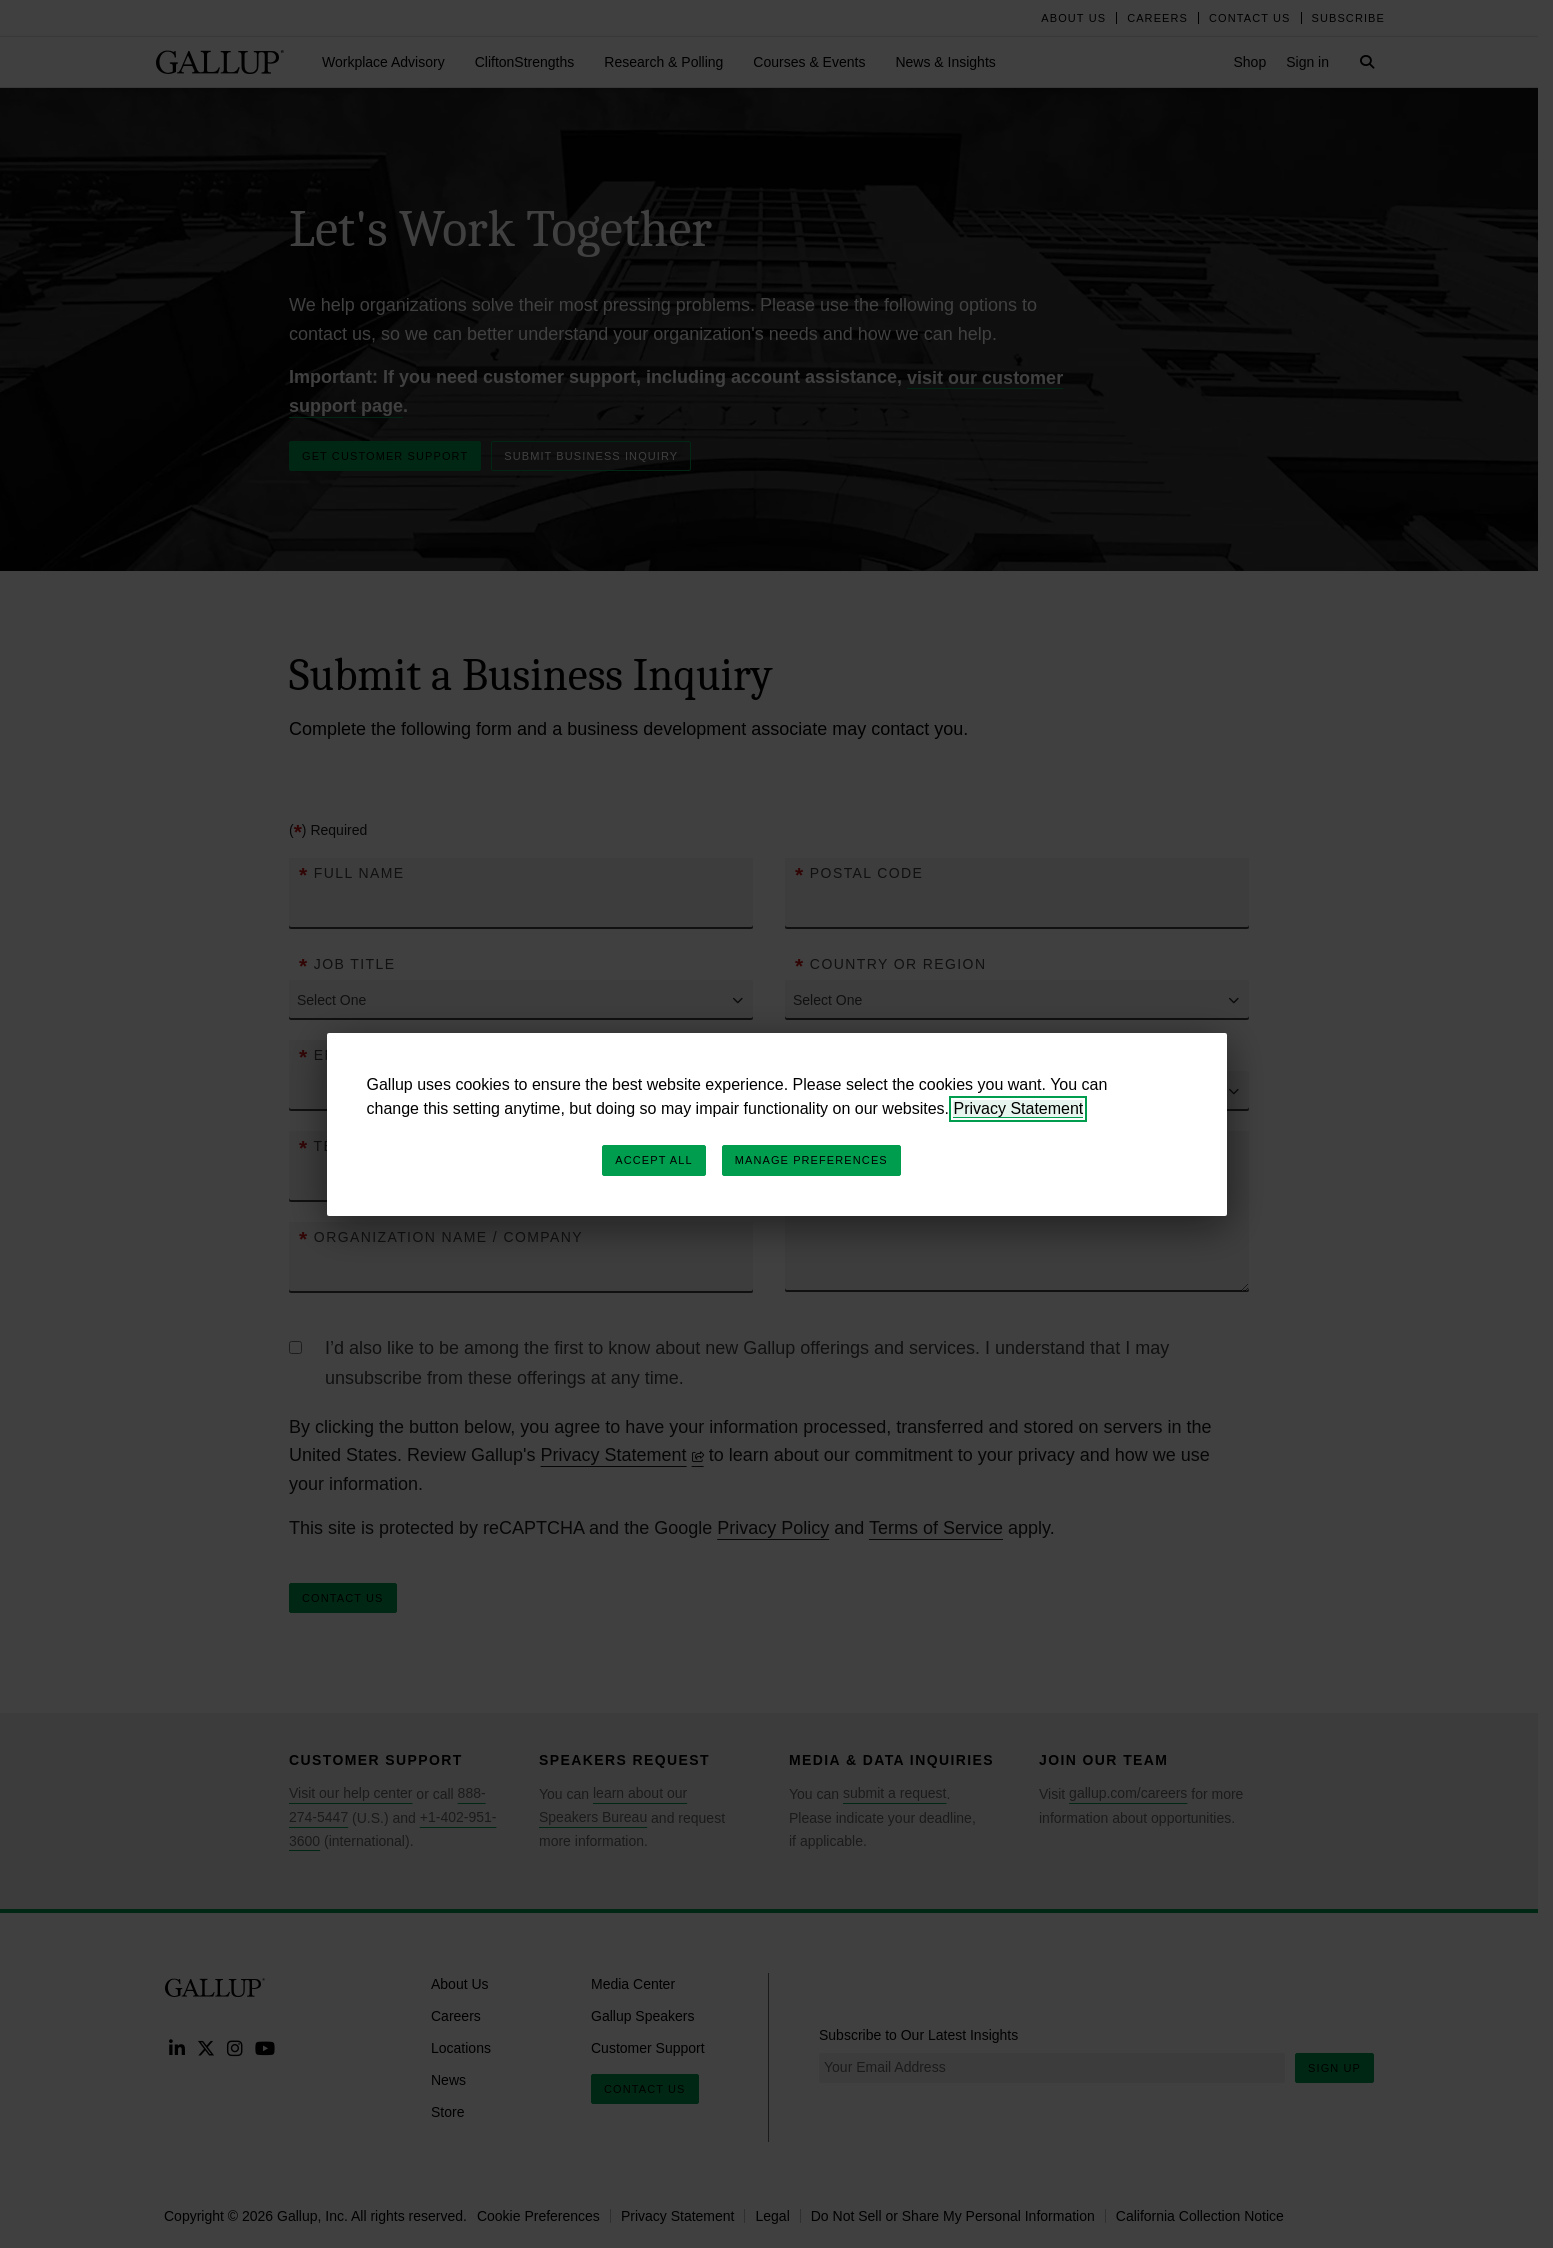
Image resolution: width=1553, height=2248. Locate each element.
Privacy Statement (1018, 1108)
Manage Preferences (811, 1160)
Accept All (653, 1160)
